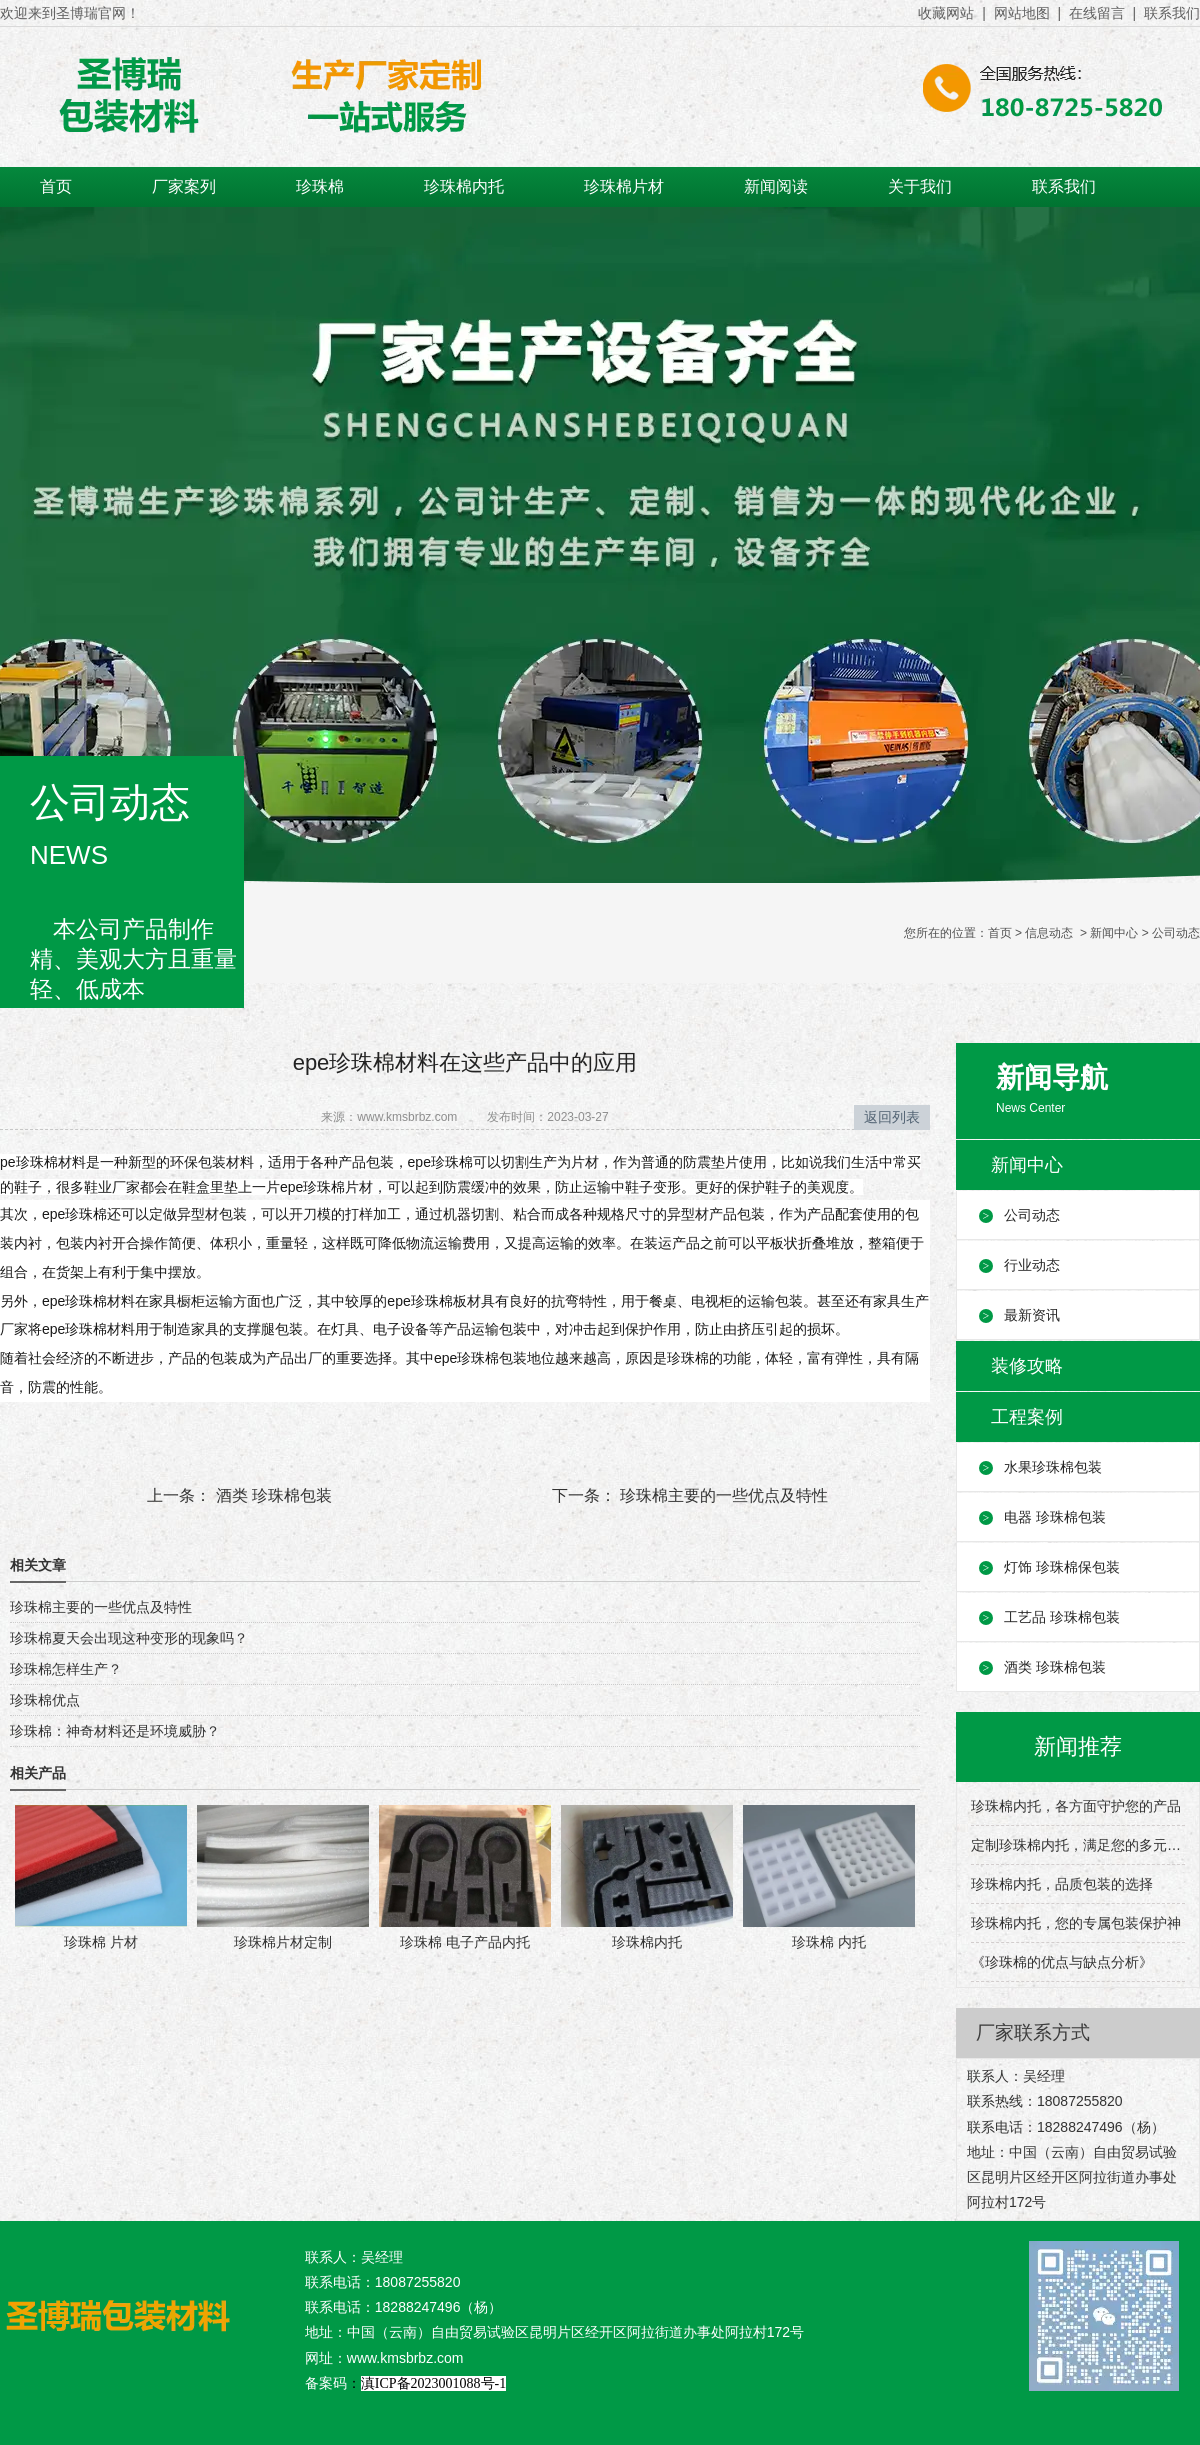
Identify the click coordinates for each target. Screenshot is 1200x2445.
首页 (56, 186)
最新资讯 (1032, 1315)
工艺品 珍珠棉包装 (1062, 1617)
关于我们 (920, 186)
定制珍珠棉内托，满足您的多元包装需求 (1078, 1845)
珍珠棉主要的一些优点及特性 (722, 1495)
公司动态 (1032, 1215)
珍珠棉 (320, 186)
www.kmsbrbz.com (407, 1117)
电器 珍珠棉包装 (1055, 1517)
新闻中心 (1114, 933)
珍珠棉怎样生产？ (66, 1669)
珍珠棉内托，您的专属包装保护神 (1076, 1923)
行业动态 (1032, 1265)
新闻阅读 (776, 186)
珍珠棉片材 (624, 186)
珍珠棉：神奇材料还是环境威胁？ (115, 1731)
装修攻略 (1027, 1366)
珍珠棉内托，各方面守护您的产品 (1076, 1806)
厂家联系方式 (1033, 2032)
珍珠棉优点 (45, 1700)
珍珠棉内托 (464, 186)
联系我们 (1064, 186)
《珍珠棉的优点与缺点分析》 (1062, 1962)
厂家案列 (184, 186)
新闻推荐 (1078, 1746)
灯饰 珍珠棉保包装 (1062, 1567)
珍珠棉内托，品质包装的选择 (1062, 1884)
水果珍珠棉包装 (1053, 1467)
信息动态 (1049, 933)
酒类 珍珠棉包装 (271, 1495)
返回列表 (892, 1117)
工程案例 (1027, 1417)
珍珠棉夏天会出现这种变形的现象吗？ (129, 1638)
